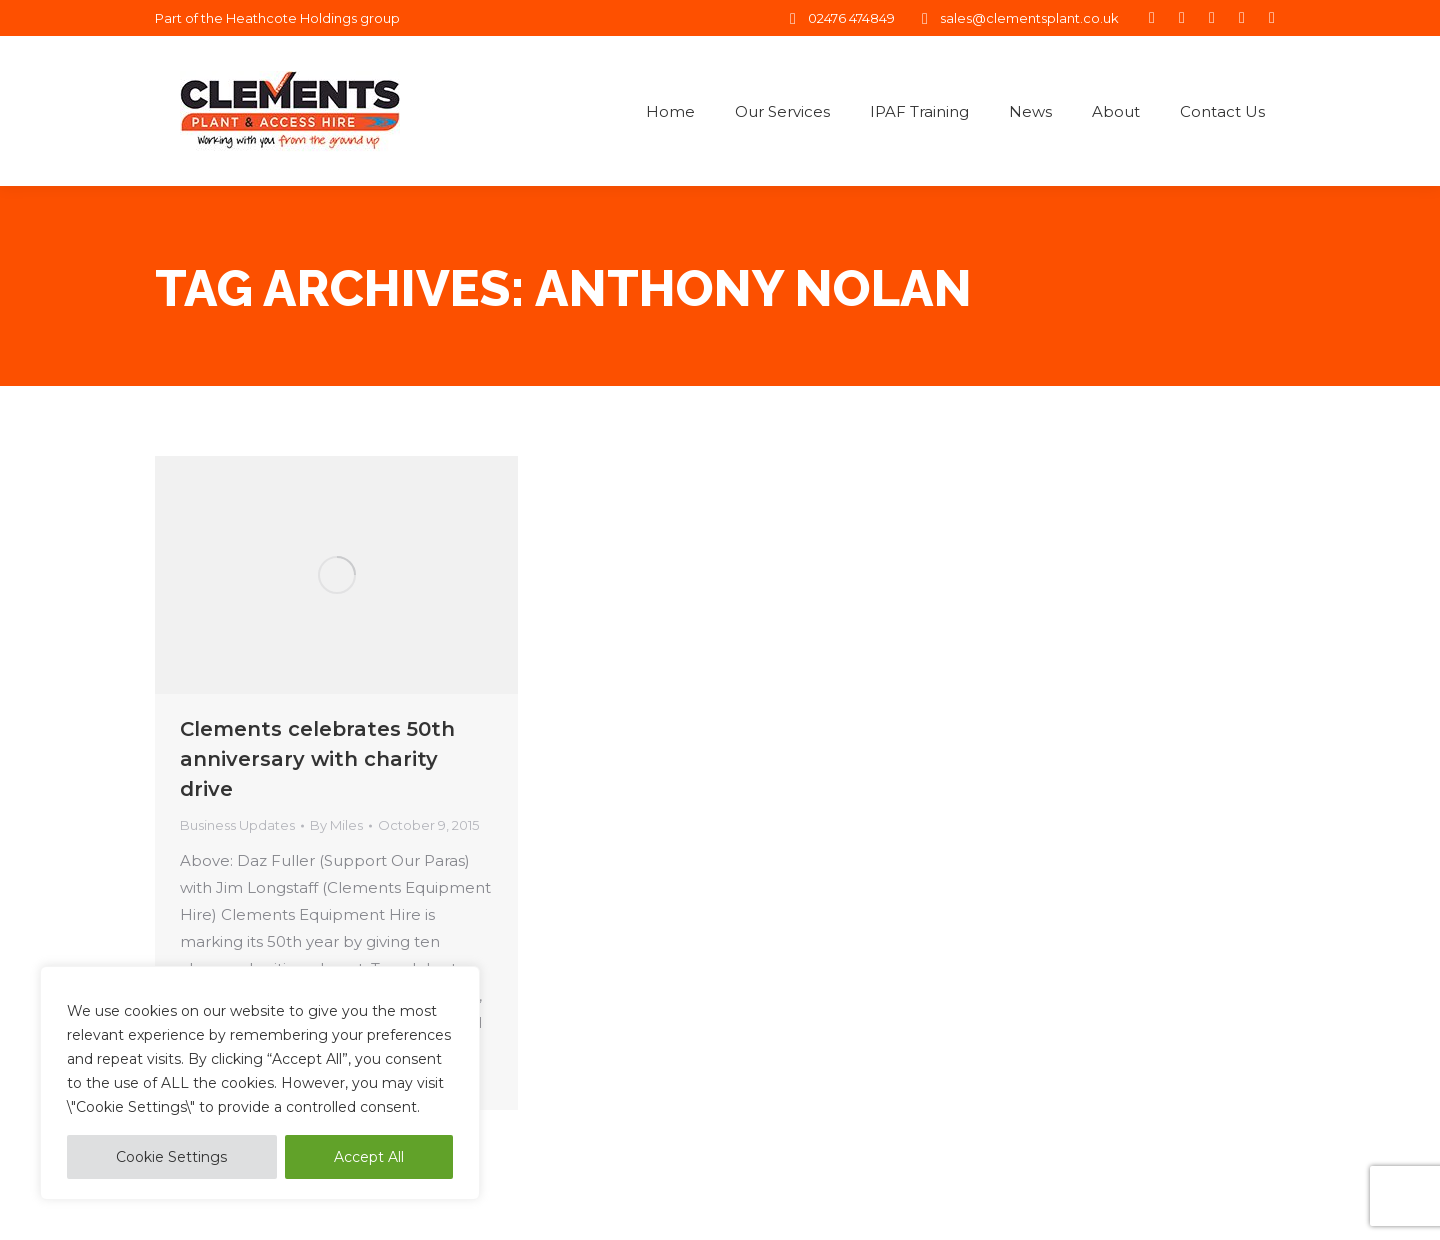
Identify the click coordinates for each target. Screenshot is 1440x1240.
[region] (260, 1083)
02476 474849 (839, 18)
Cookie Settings (171, 1157)
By (336, 825)
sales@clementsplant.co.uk (1017, 18)
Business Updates (237, 825)
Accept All (369, 1157)
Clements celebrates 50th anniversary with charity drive (317, 759)
